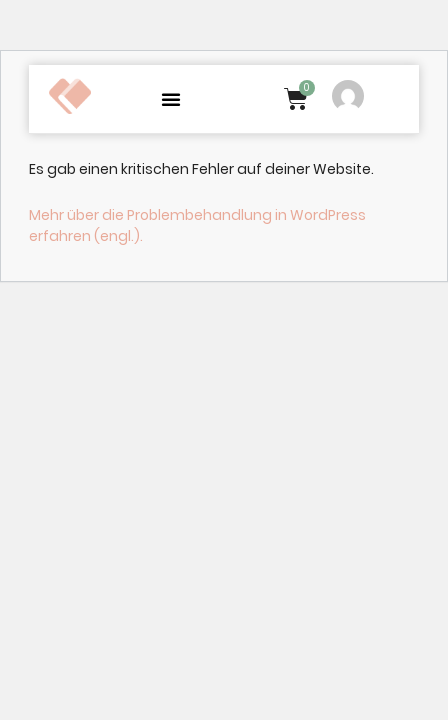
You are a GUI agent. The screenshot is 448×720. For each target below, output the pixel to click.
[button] (171, 99)
